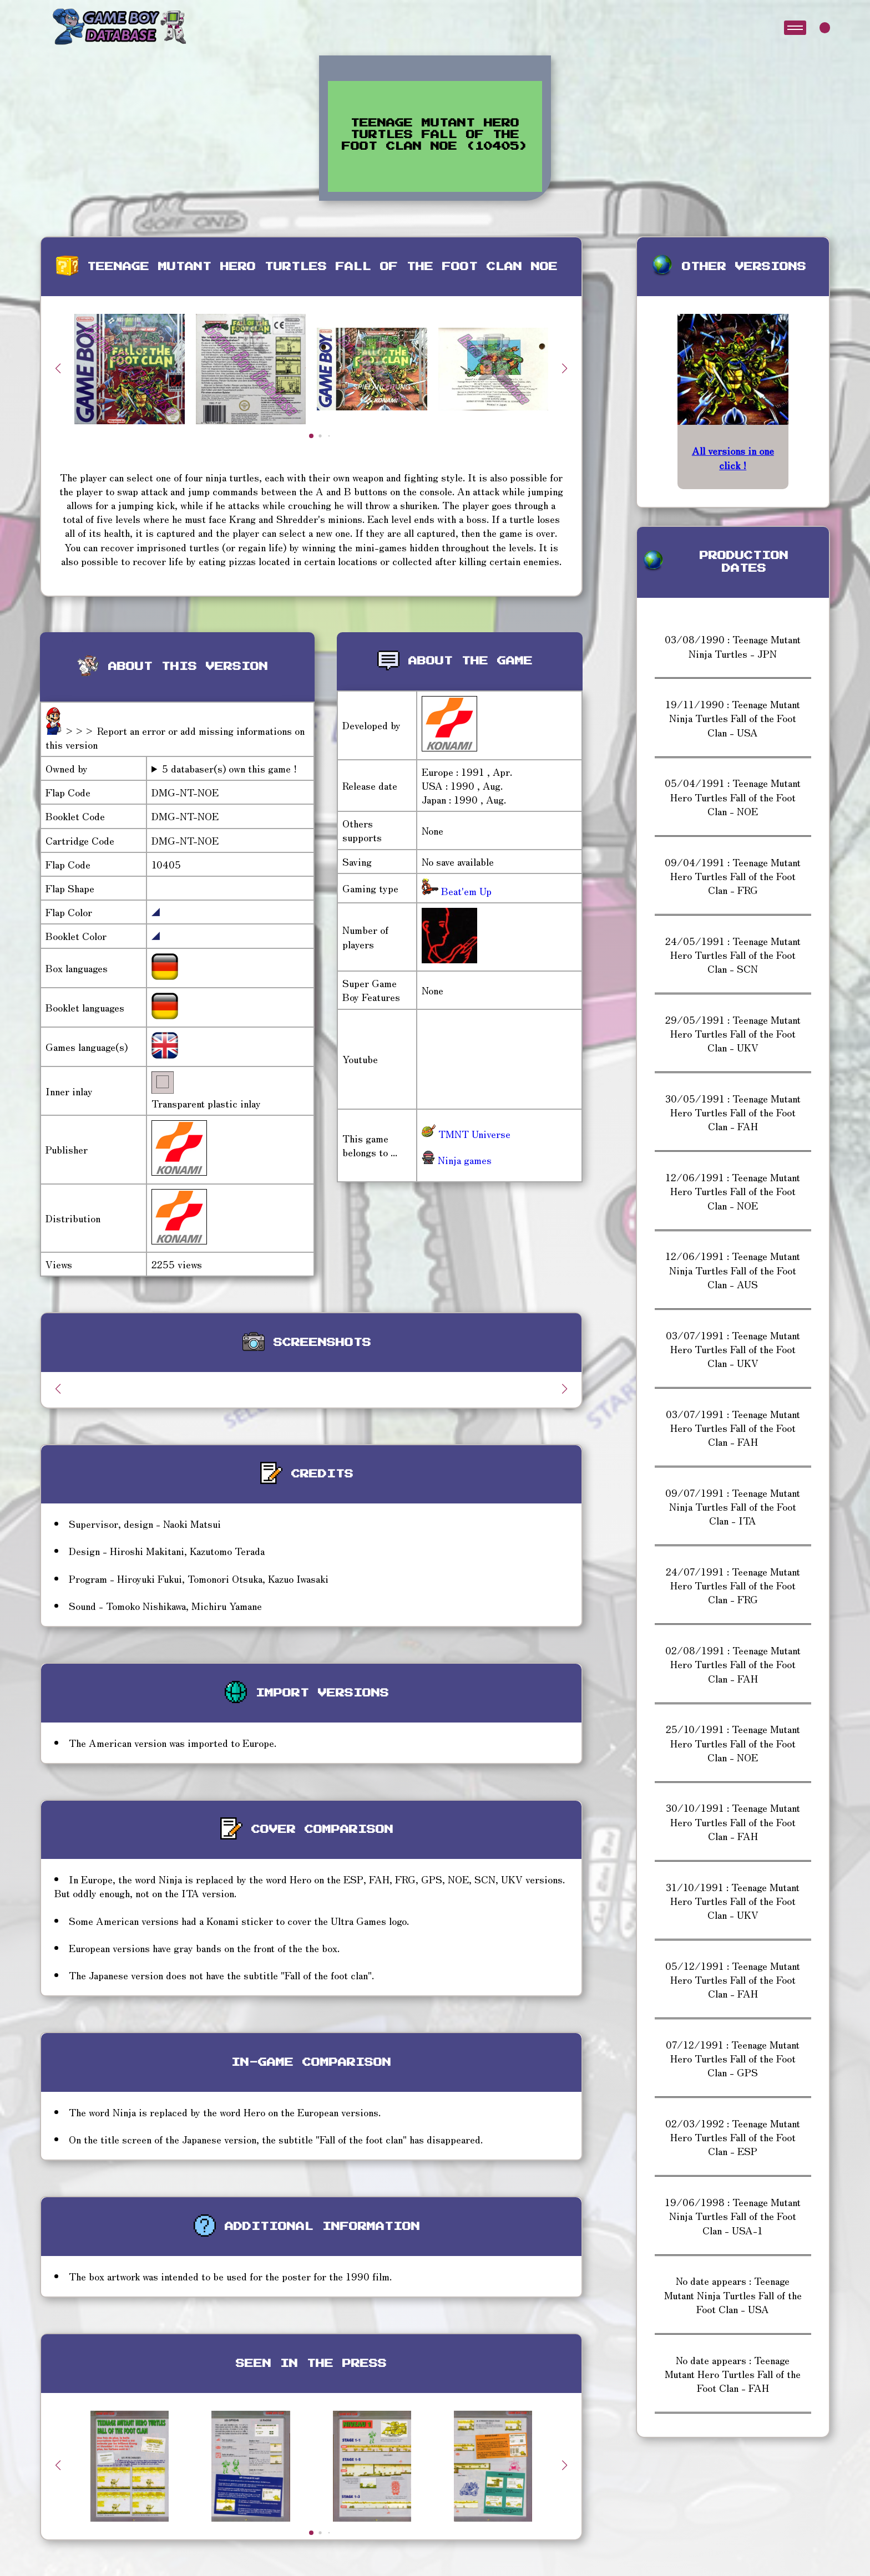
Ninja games (457, 1159)
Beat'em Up (465, 890)
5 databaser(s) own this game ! (229, 768)
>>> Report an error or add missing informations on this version (175, 737)
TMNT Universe (466, 1133)
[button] (565, 368)
